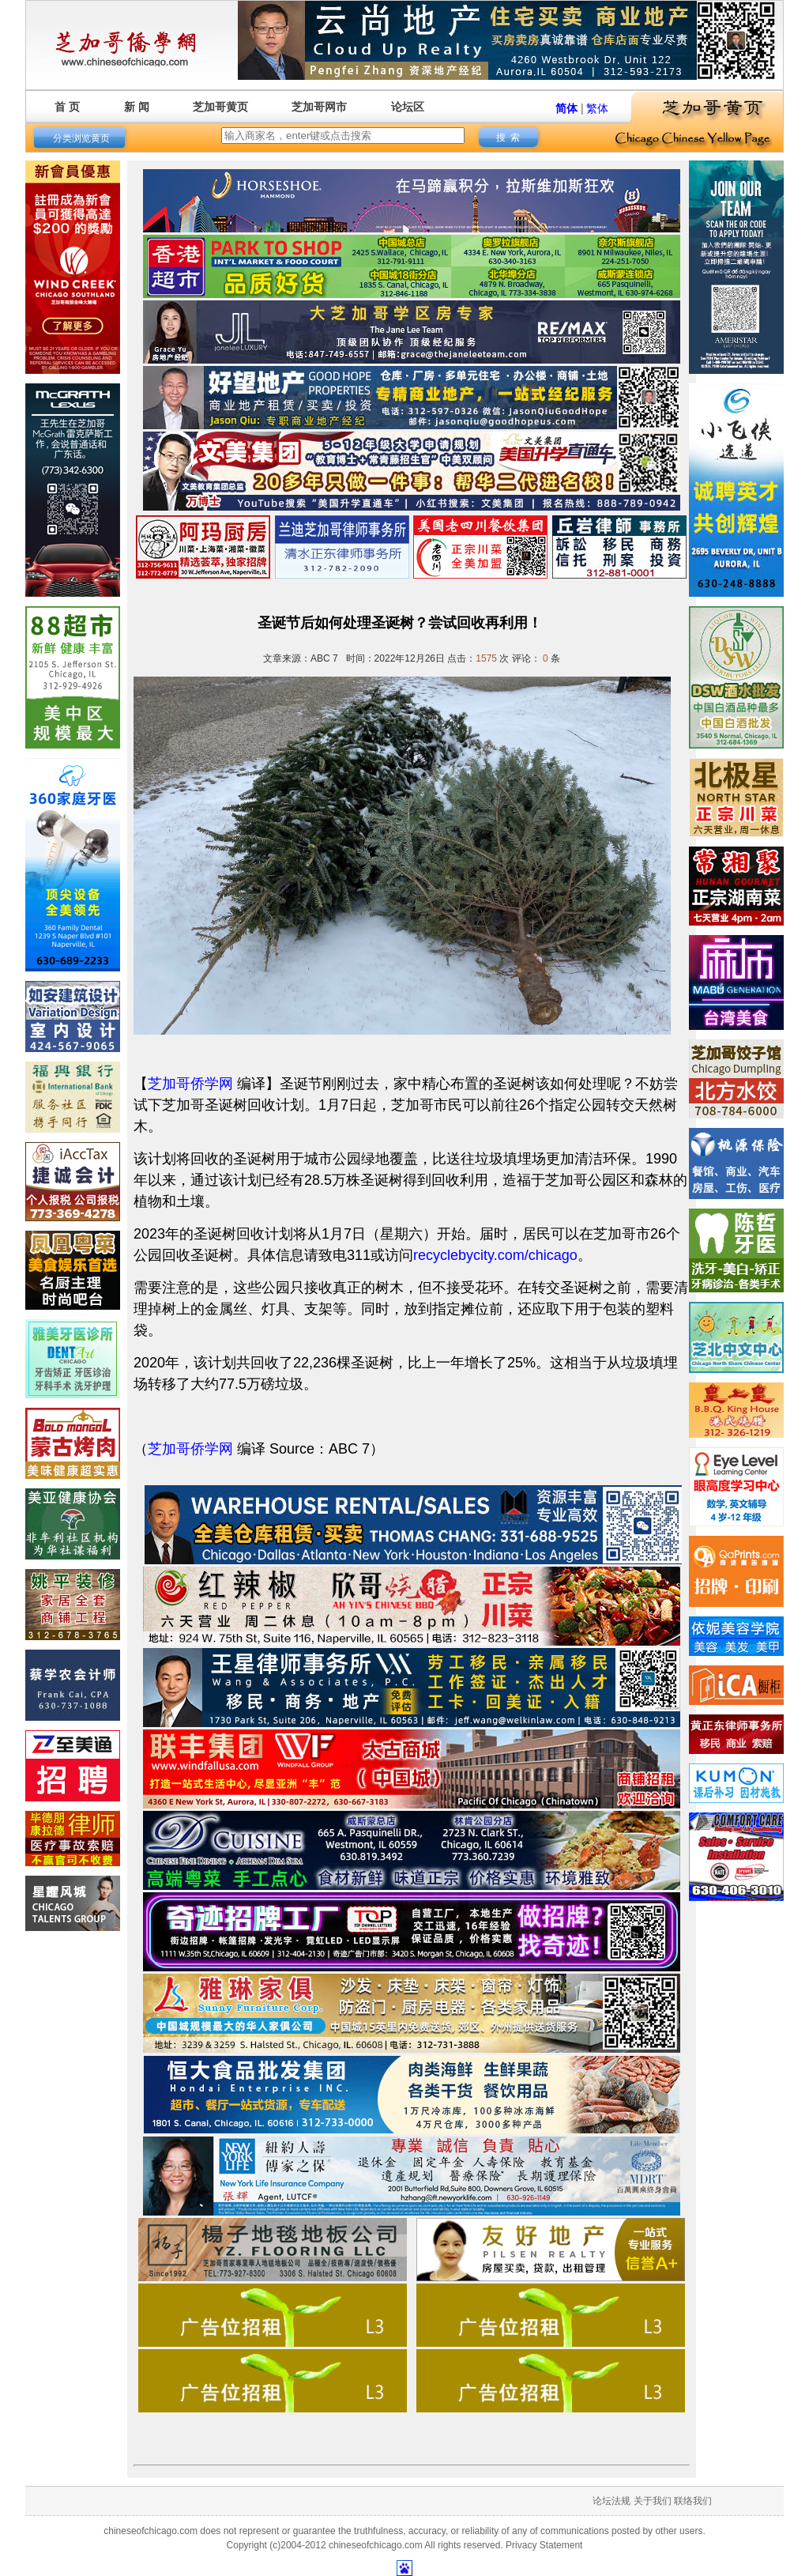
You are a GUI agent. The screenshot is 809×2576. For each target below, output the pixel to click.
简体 (566, 108)
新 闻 (136, 106)
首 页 (67, 106)
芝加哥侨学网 (190, 1084)
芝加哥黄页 (220, 106)
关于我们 (653, 2500)
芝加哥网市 (319, 106)
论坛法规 (611, 2500)
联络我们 (693, 2500)
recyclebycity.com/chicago (495, 1255)
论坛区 (407, 106)
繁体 (597, 108)
